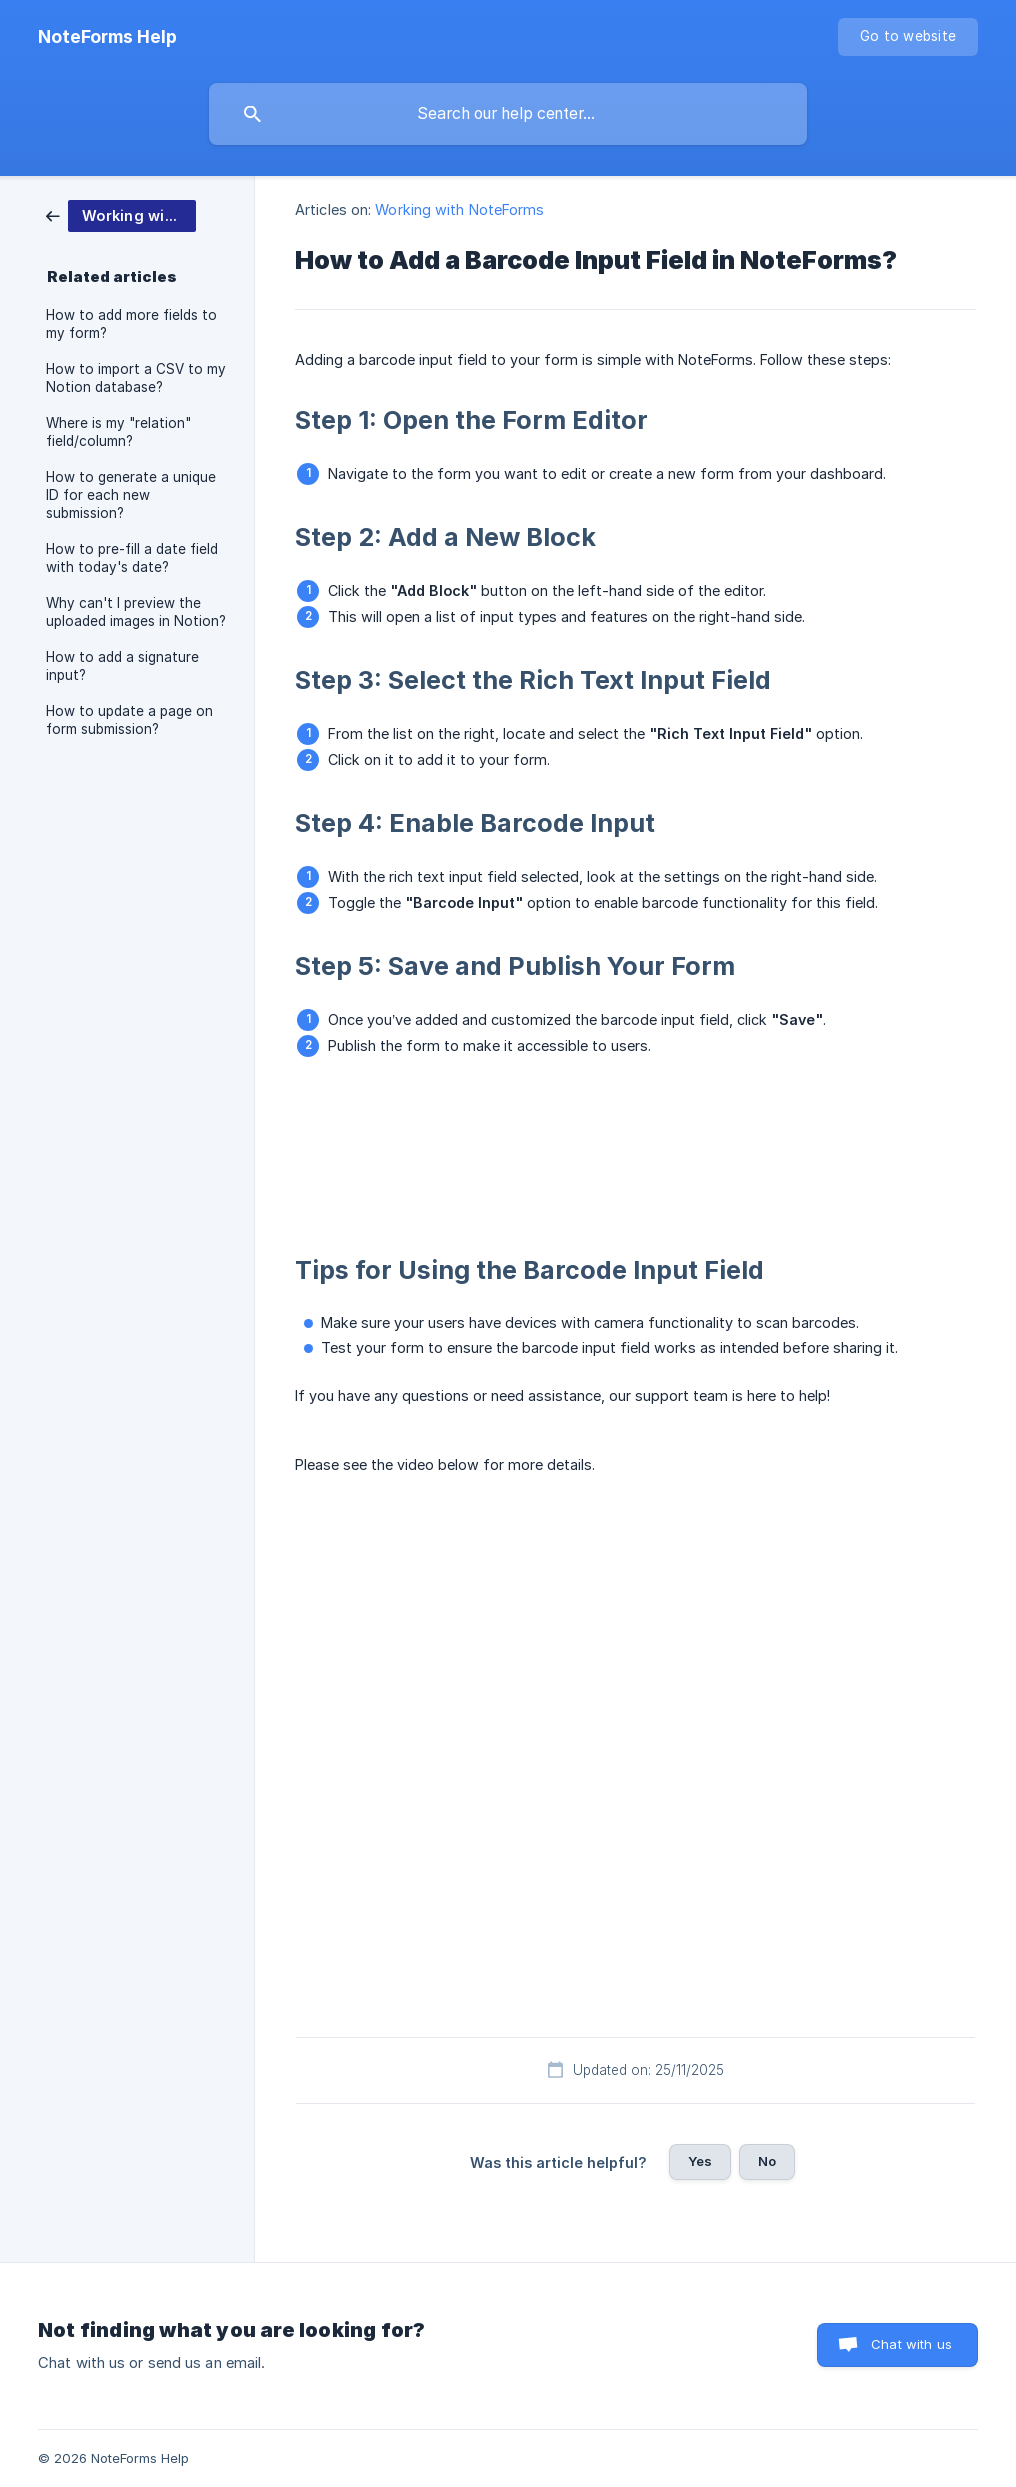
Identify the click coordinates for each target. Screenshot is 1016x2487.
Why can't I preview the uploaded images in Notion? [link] (136, 612)
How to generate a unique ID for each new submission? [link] (131, 495)
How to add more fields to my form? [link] (131, 324)
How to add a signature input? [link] (122, 666)
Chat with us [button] (911, 2344)
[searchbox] (508, 114)
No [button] (767, 2161)
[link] (121, 214)
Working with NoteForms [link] (459, 209)
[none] (107, 37)
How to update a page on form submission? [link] (129, 720)
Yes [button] (700, 2161)
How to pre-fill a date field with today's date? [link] (132, 558)
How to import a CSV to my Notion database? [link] (136, 378)
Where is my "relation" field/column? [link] (118, 432)
